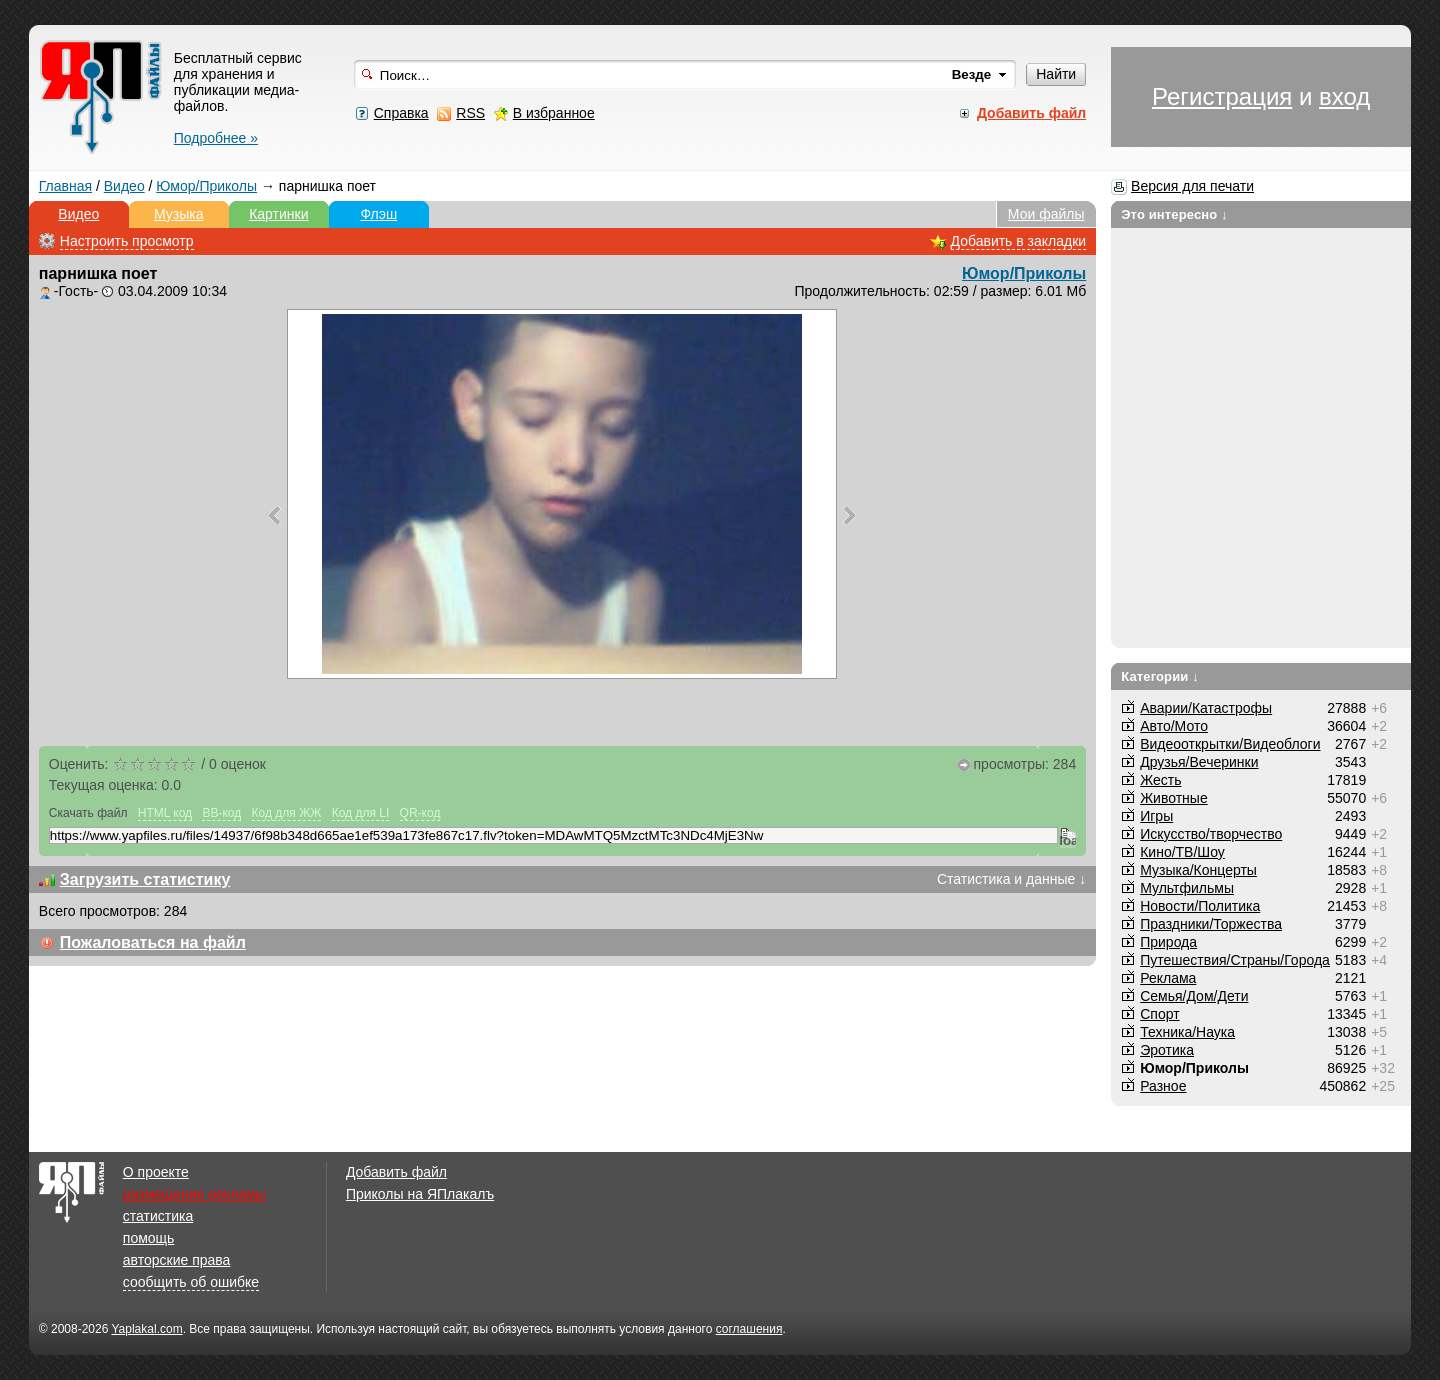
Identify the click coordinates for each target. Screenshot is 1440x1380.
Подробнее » (216, 138)
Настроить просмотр (127, 241)
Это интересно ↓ (1174, 214)
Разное (1163, 1086)
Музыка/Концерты (1198, 870)
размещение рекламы (194, 1194)
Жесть (1160, 780)
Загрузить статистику (145, 879)
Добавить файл (396, 1172)
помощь (149, 1238)
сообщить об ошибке (191, 1282)
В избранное (554, 113)
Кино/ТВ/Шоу (1182, 852)
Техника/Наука (1187, 1032)
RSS (470, 113)
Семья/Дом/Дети (1194, 996)
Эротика (1167, 1050)
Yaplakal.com (146, 1329)
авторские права (177, 1260)
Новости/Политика (1200, 906)
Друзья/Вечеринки (1199, 762)
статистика (158, 1216)
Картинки (278, 214)
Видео (124, 186)
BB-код (221, 813)
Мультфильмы (1187, 888)
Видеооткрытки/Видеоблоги (1230, 744)
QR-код (420, 813)
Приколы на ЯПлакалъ (420, 1194)
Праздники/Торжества (1211, 924)
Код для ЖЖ (287, 813)
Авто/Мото (1174, 726)
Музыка (179, 214)
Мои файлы (1046, 214)
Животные (1174, 798)
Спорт (1159, 1014)
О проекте (156, 1172)
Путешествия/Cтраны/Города (1235, 960)
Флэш (378, 214)
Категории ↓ (1160, 676)
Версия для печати (1192, 186)
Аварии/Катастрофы (1206, 708)
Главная (65, 186)
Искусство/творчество (1211, 834)
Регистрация (1222, 96)
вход (1344, 96)
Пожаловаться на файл (153, 942)
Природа (1168, 942)
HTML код (165, 813)
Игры (1156, 816)
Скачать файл (88, 813)
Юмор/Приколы (206, 186)
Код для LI (361, 813)
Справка (401, 113)
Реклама (1168, 978)
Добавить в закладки (1019, 241)
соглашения (749, 1329)
